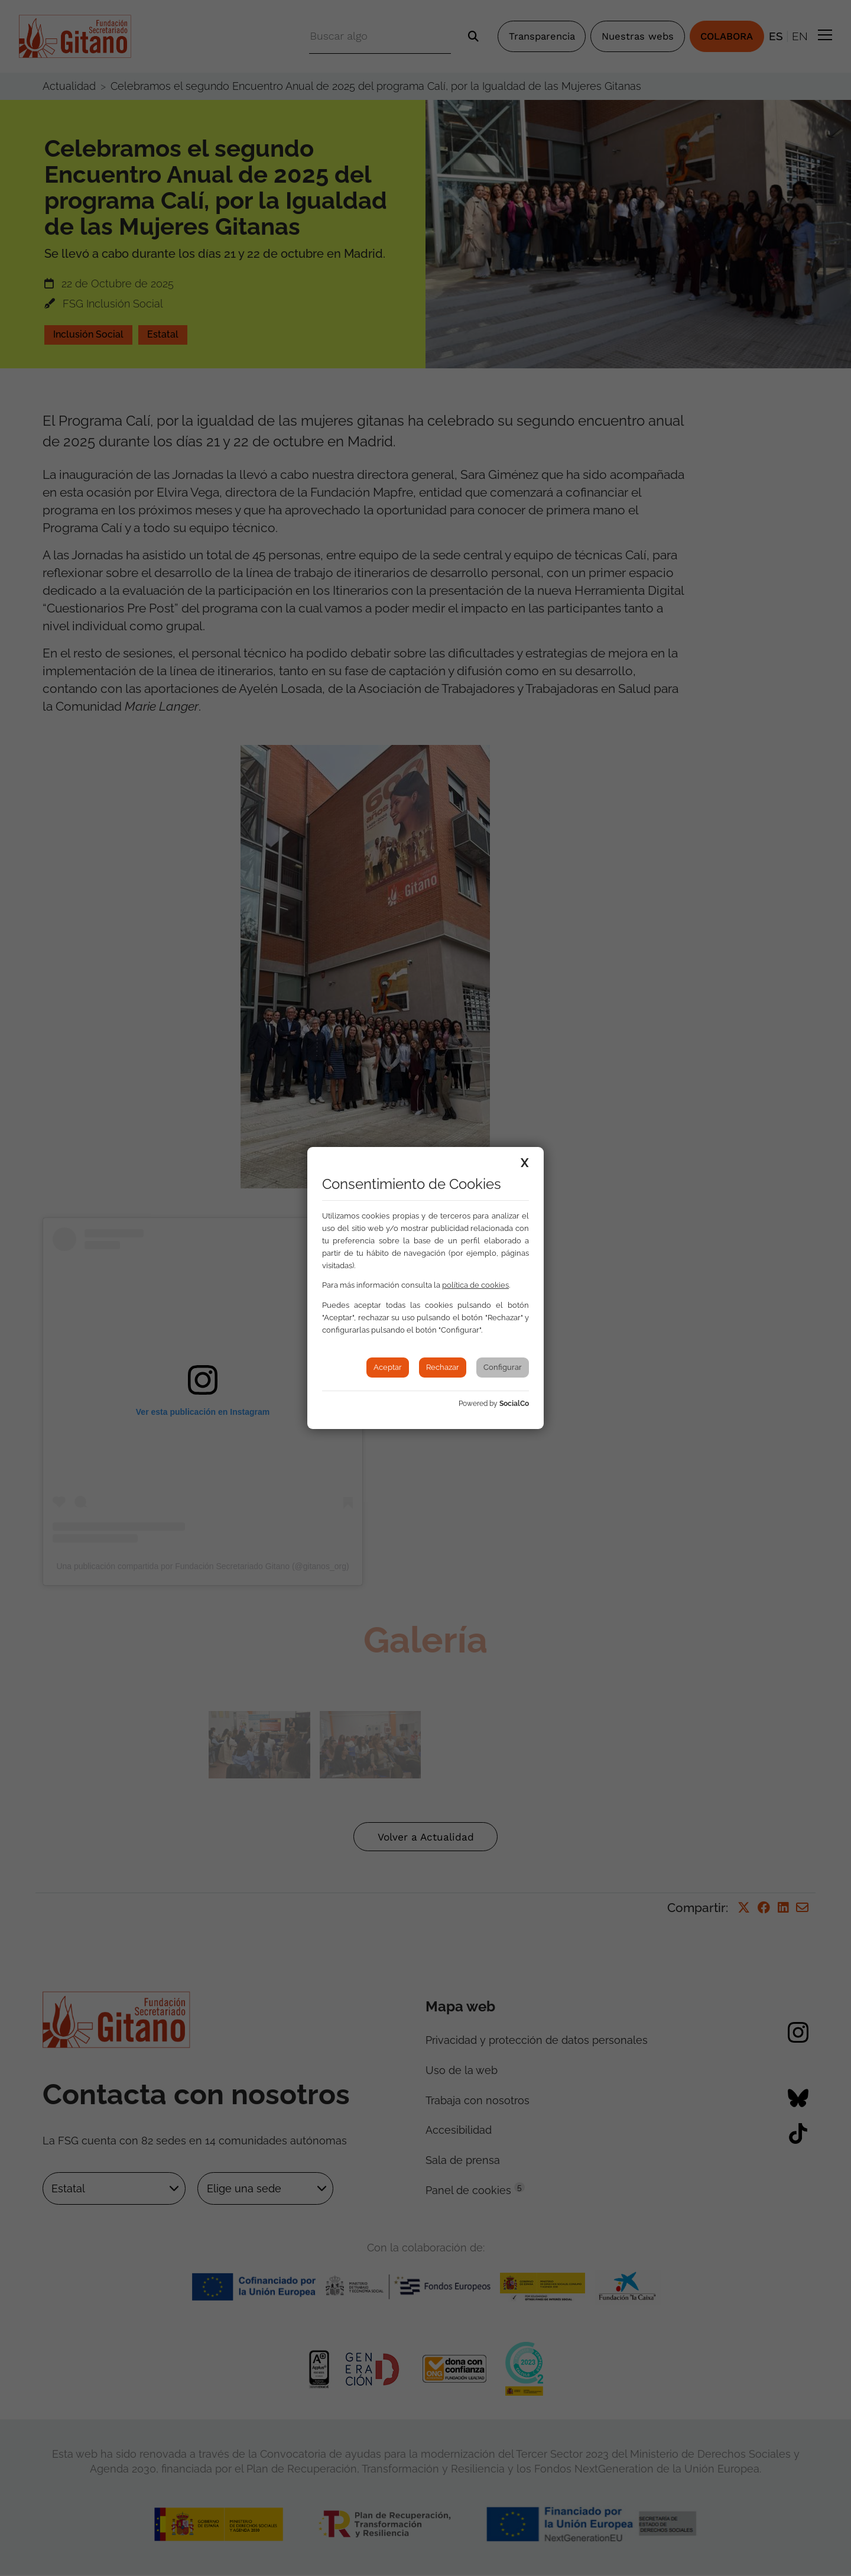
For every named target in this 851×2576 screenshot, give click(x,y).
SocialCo (514, 1403)
